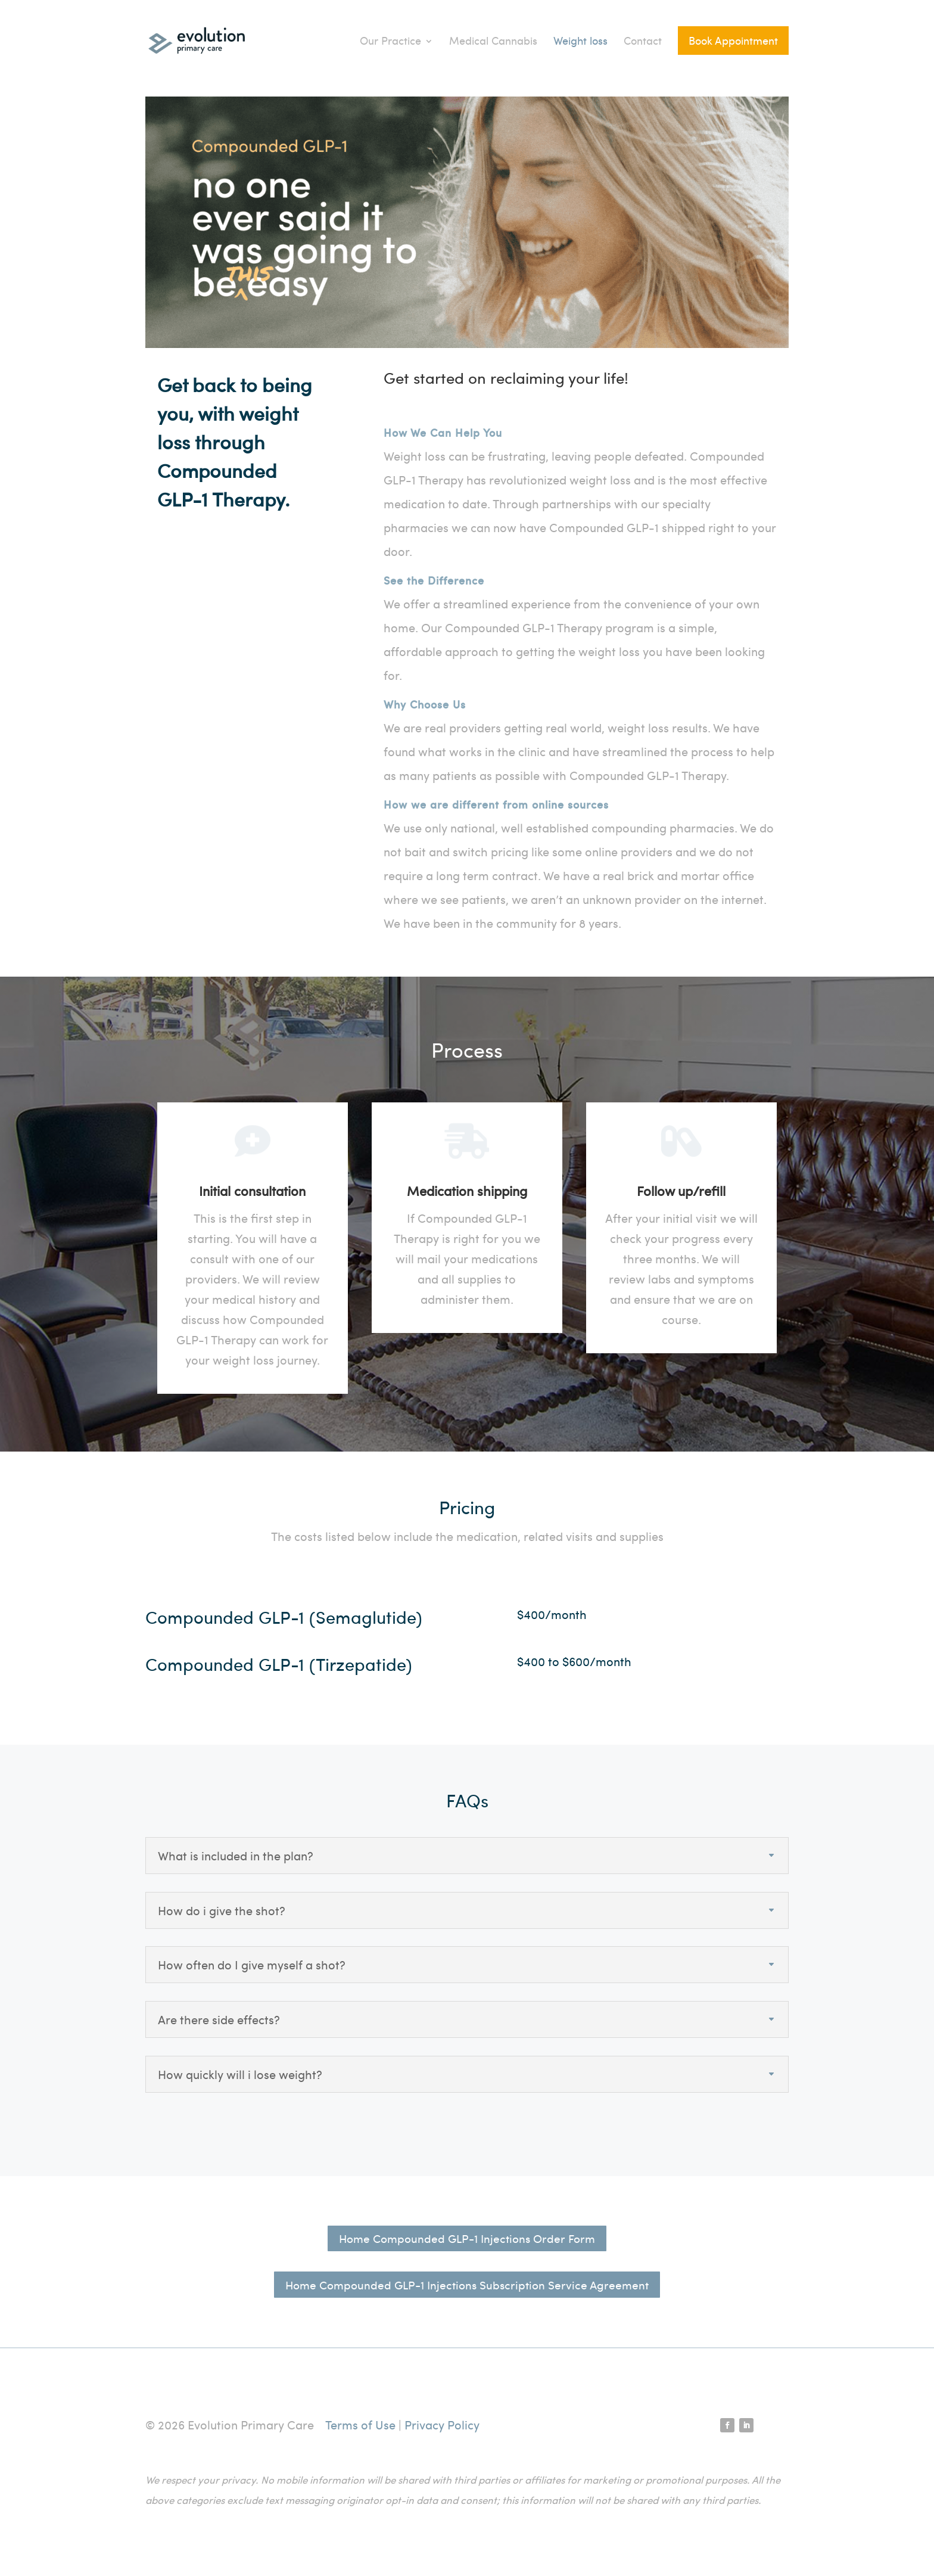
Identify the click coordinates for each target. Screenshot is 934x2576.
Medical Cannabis (493, 40)
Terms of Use (360, 2424)
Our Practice (390, 40)
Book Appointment (733, 40)
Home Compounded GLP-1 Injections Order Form (467, 2238)
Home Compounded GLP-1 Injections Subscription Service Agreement (467, 2284)
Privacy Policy (442, 2424)
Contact (643, 40)
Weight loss (580, 40)
